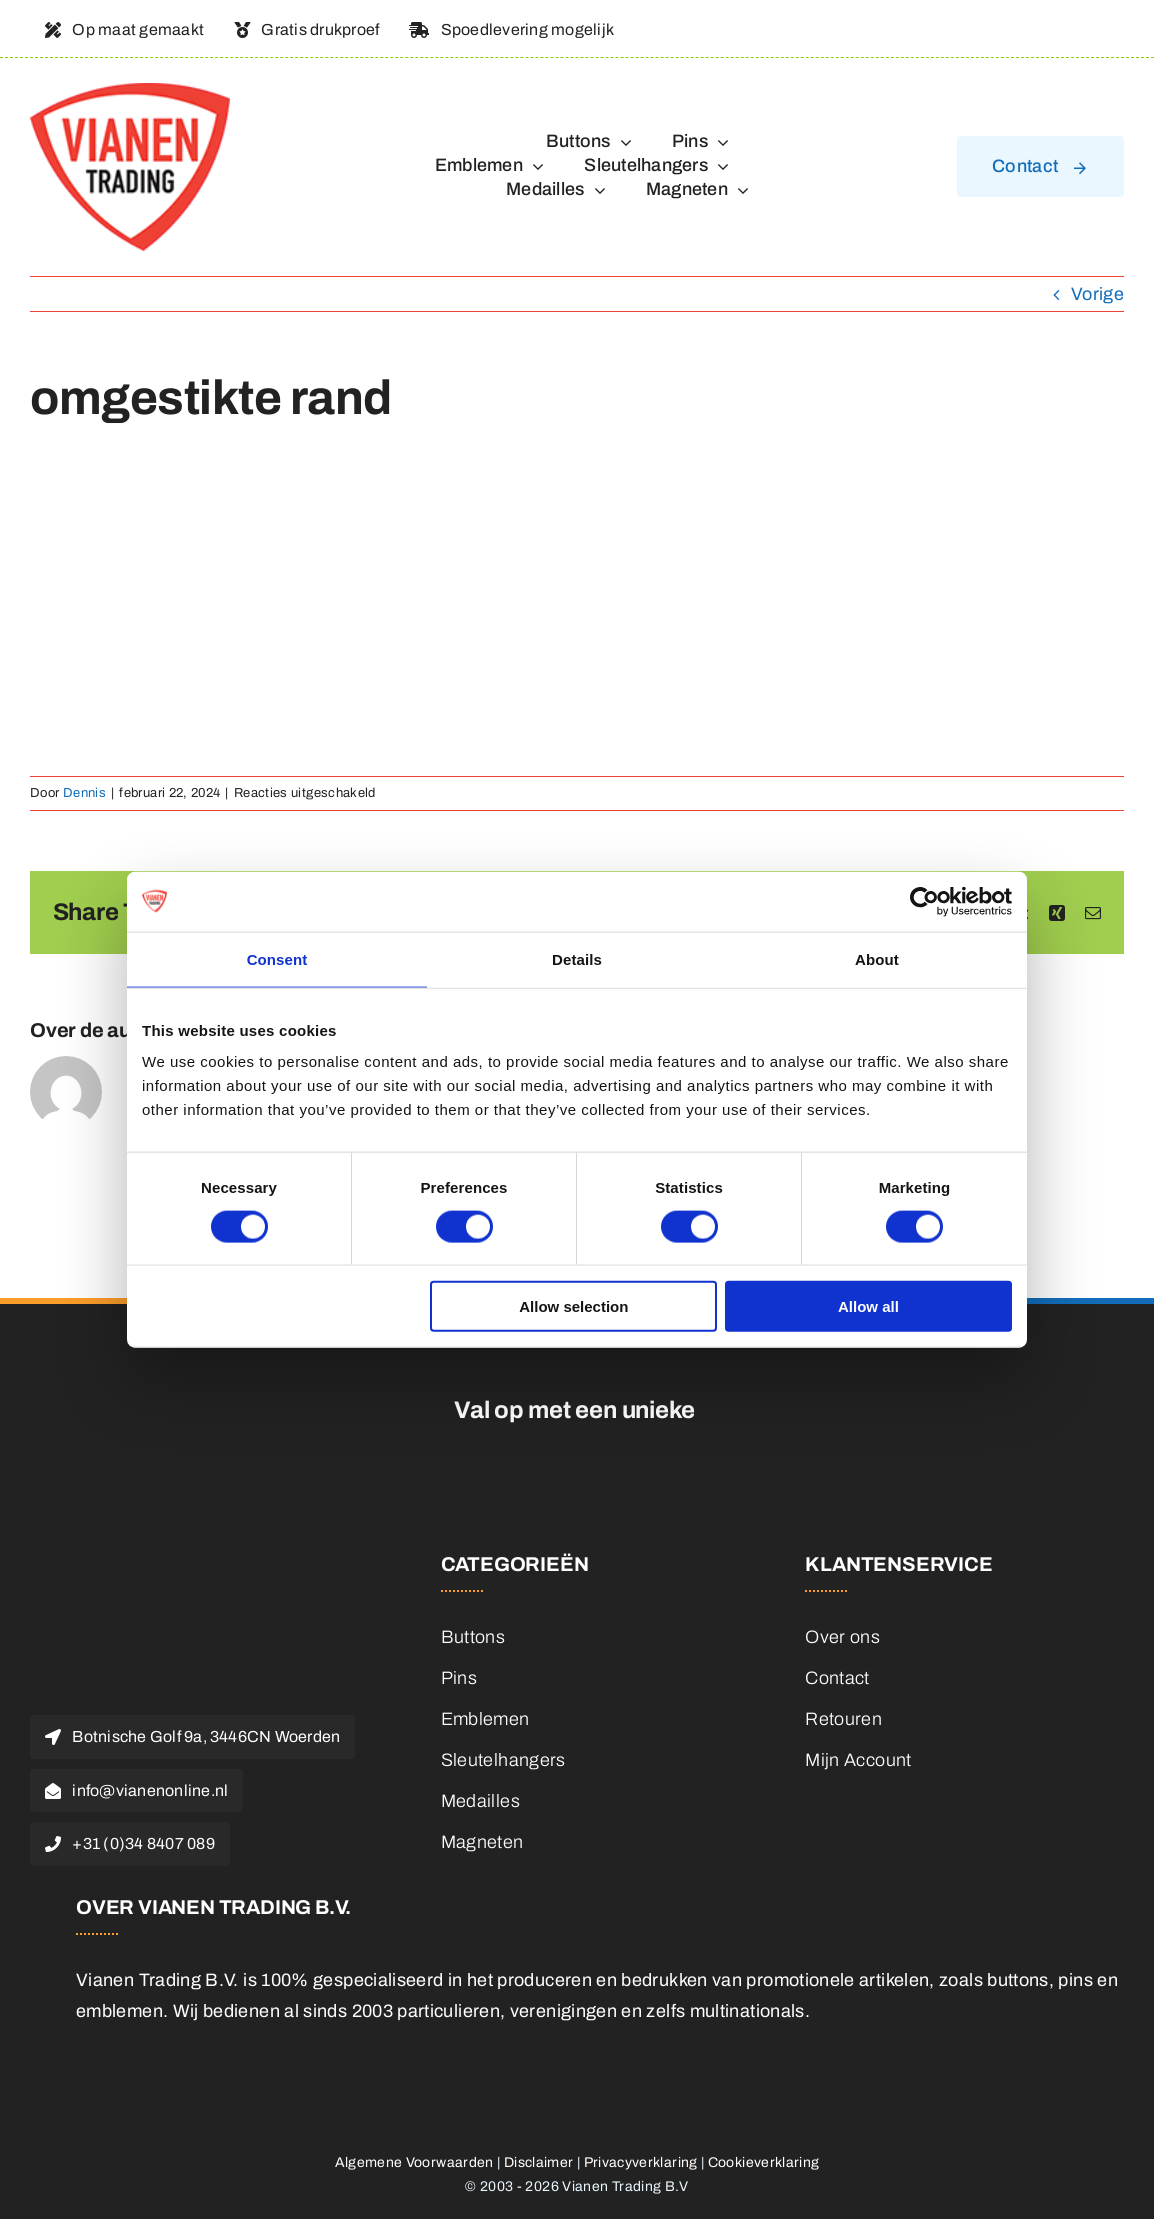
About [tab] (877, 958)
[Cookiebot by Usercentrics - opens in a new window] (924, 901)
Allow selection (573, 1306)
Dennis (84, 793)
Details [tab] (577, 958)
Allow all (868, 1306)
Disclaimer (539, 2162)
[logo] (130, 92)
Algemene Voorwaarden (414, 2162)
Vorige (1097, 294)
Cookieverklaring (764, 2162)
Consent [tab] (277, 958)
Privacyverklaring (641, 2162)
